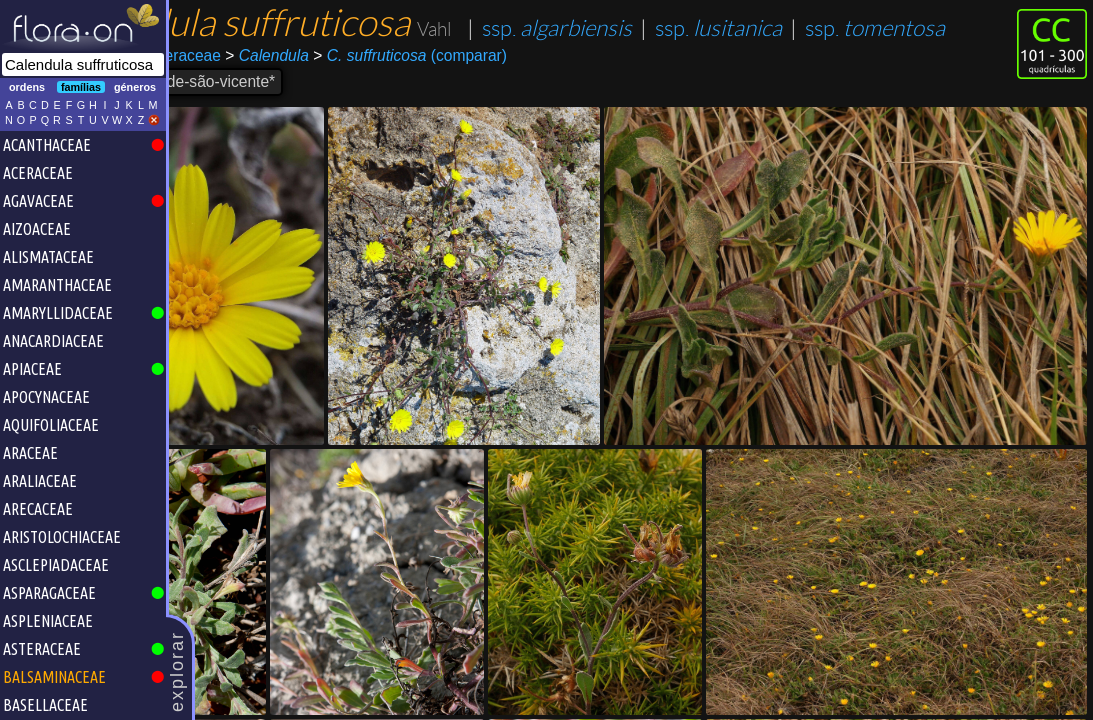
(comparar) (526, 97)
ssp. (270, 69)
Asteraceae (290, 96)
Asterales (208, 96)
